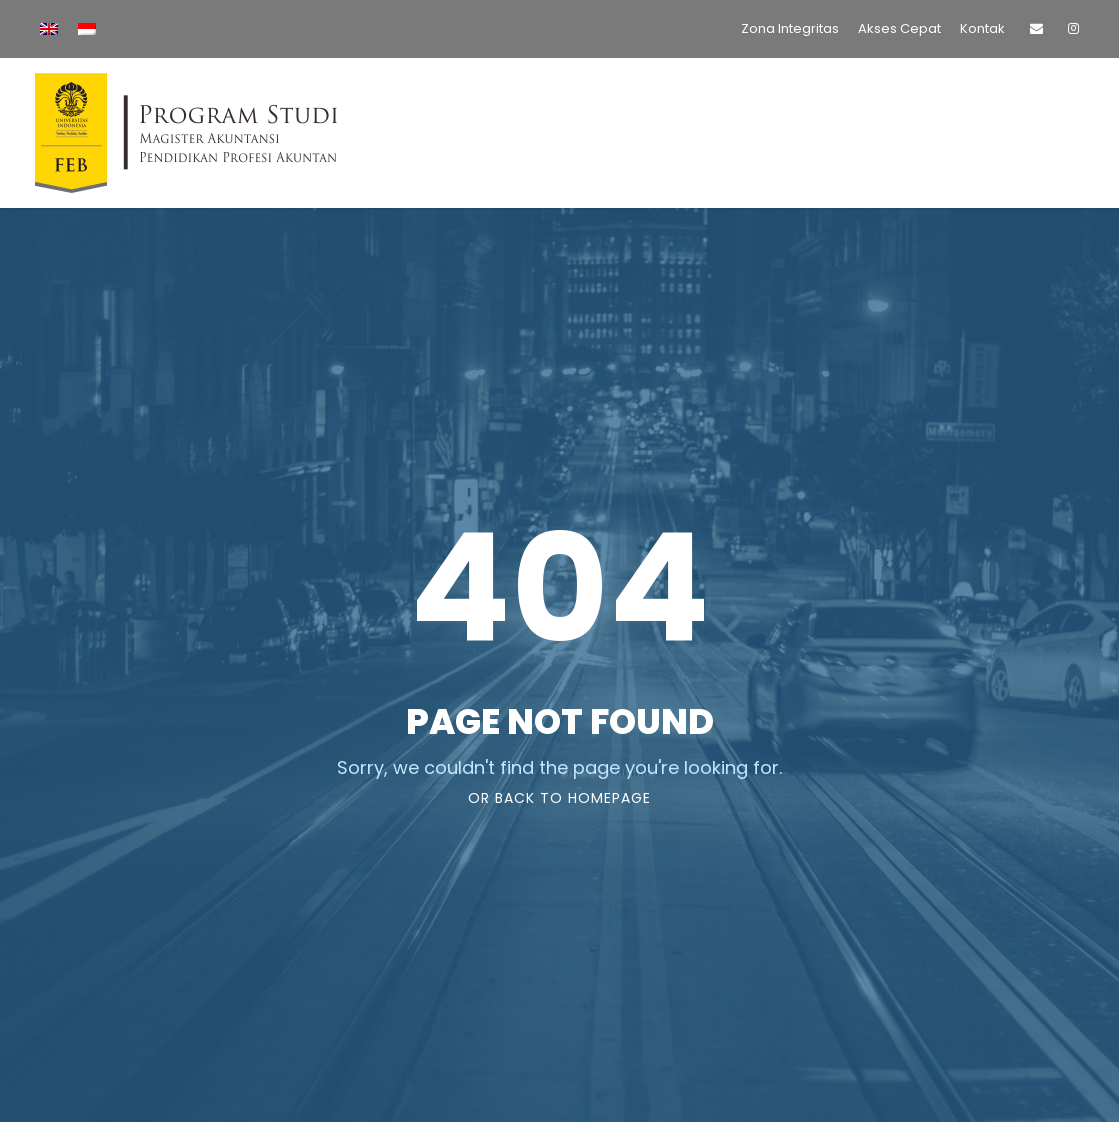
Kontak (982, 28)
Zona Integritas (790, 28)
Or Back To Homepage (559, 798)
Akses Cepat (899, 28)
